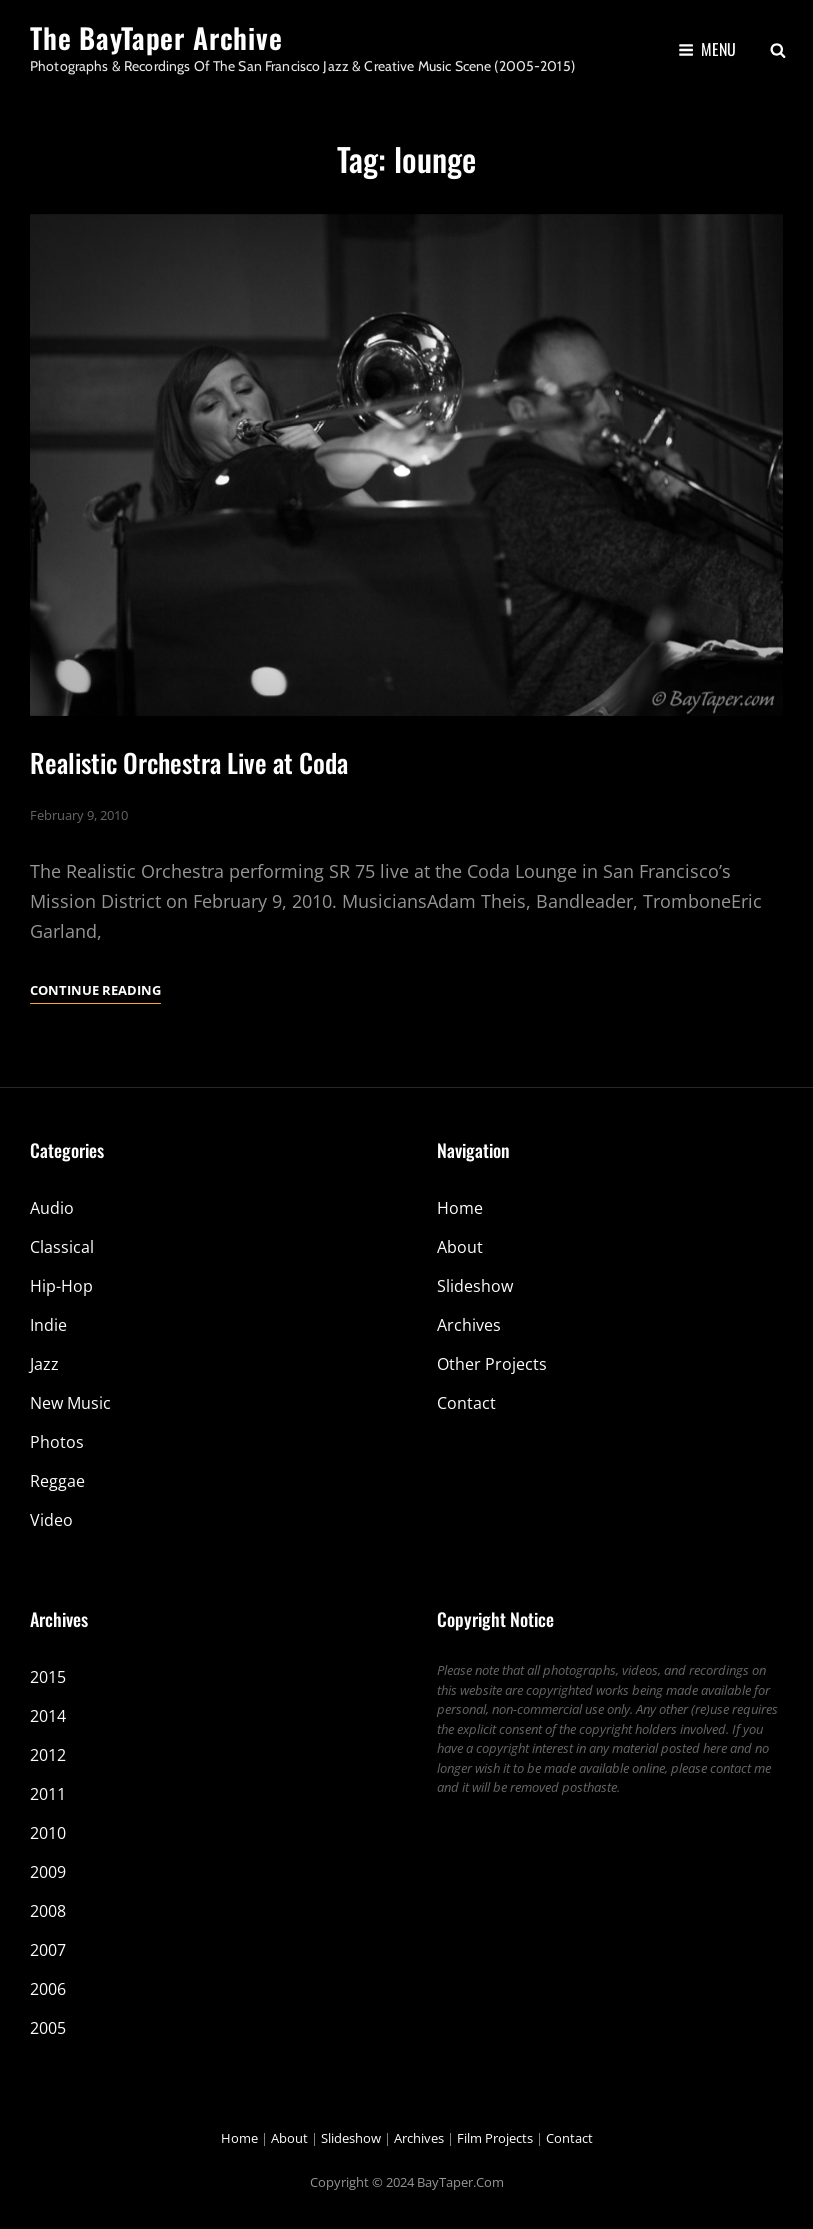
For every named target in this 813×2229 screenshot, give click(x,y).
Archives (469, 1325)
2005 (48, 2028)
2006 (48, 1989)
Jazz (44, 1364)
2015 (48, 1677)
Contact (466, 1403)
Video (51, 1520)
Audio (52, 1208)
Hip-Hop (61, 1286)
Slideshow (475, 1286)
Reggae (57, 1481)
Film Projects (495, 2138)
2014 (48, 1716)
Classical (62, 1247)
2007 (48, 1950)
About (460, 1247)
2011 (48, 1794)
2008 (48, 1911)
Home (460, 1208)
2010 (48, 1833)
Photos (57, 1442)
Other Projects (492, 1364)
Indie (48, 1325)
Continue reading (95, 990)
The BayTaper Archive (156, 37)
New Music (70, 1403)
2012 (48, 1755)
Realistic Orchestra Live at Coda (189, 762)
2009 (48, 1872)
